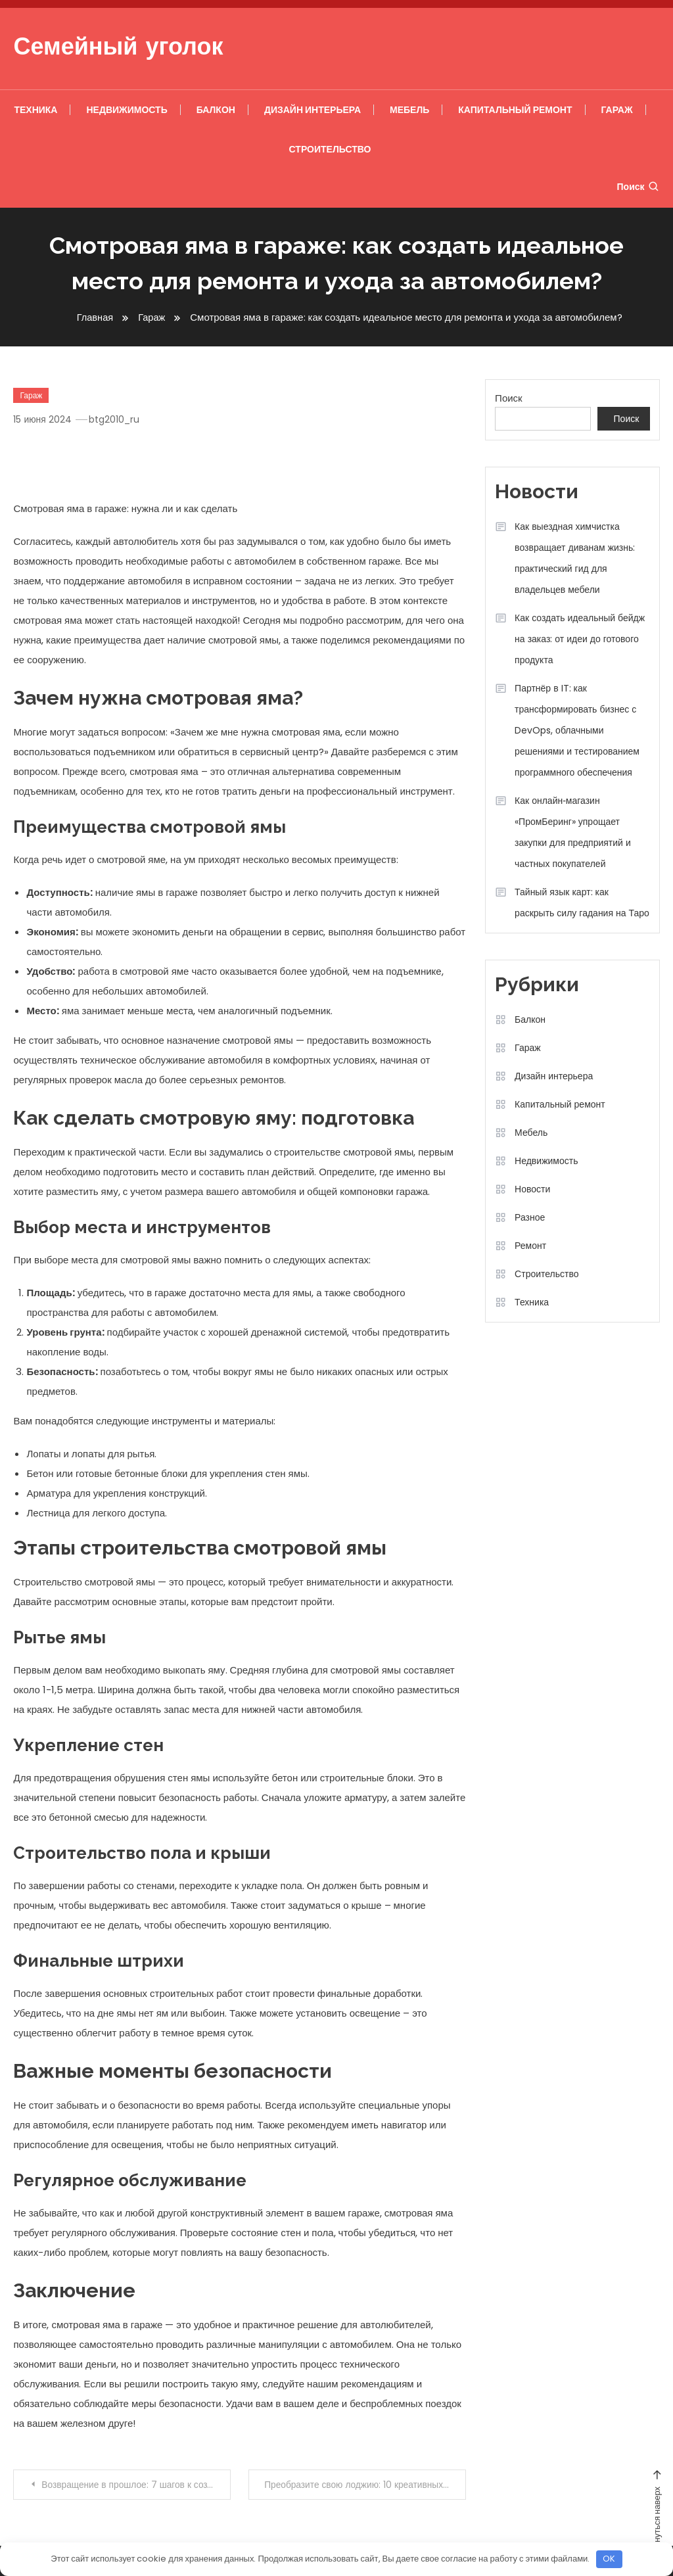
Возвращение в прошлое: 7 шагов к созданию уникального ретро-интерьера (136, 2484)
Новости (532, 1189)
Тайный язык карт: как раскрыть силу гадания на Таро (582, 902)
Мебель (409, 109)
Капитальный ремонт (515, 109)
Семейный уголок (118, 48)
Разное (530, 1217)
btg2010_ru (115, 419)
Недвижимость (126, 109)
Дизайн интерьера (312, 109)
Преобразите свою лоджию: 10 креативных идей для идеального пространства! (365, 2484)
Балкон (216, 109)
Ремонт (530, 1245)
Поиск (638, 186)
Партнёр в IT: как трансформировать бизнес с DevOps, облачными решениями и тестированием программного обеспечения (577, 730)
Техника (35, 109)
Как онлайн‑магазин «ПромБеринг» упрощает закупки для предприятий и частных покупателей (573, 832)
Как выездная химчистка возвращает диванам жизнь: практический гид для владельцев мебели (575, 558)
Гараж (617, 109)
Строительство (330, 149)
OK (609, 2558)
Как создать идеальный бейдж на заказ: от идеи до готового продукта (580, 639)
